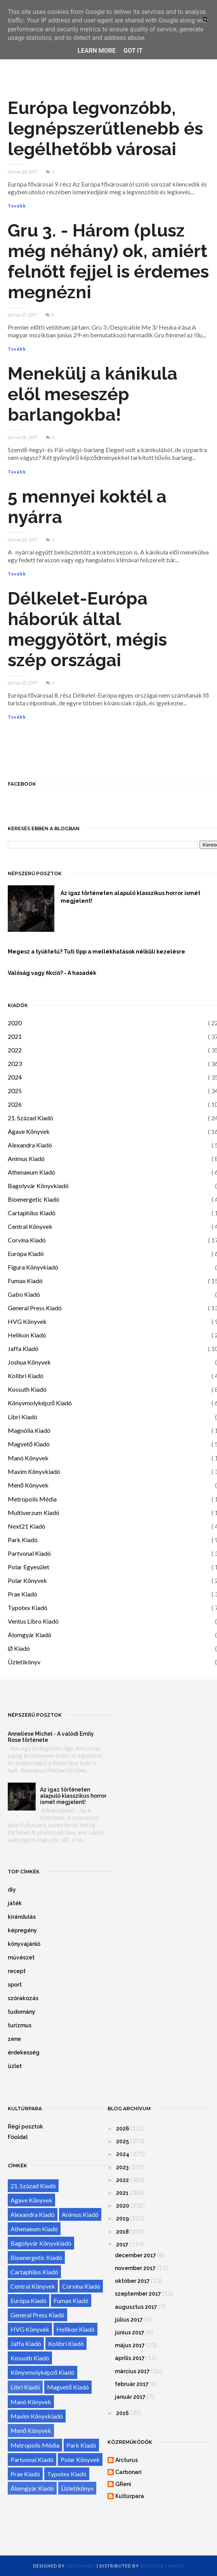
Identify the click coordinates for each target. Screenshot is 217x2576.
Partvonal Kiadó (29, 1553)
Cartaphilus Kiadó (32, 1212)
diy (12, 1890)
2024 (15, 1077)
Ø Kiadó (19, 1648)
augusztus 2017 (136, 2307)
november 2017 (135, 2268)
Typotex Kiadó (27, 1607)
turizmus (19, 2025)
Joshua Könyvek (29, 1362)
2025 (15, 1090)
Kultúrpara (129, 2496)
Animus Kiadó (26, 1158)
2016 (122, 2413)
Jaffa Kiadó (23, 1348)
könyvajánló (24, 1944)
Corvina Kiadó (27, 1240)
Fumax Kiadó (25, 1280)
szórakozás (23, 1998)
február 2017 (132, 2384)
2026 (15, 1104)
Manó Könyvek (28, 1458)
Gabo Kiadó (24, 1294)
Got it (132, 50)
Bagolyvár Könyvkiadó (38, 1185)
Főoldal (18, 2137)
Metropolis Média (32, 1499)
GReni (123, 2484)
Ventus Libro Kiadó (33, 1621)
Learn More (97, 50)
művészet (21, 1957)
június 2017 (129, 2332)
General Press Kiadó (35, 1307)
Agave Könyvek (29, 1131)
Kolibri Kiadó (25, 1375)
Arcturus (126, 2460)
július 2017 (129, 2320)
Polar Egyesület (28, 1566)
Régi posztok (25, 2126)
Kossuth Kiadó (27, 1389)
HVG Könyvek (27, 1321)
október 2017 (132, 2281)
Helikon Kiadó (27, 1335)
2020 (15, 1022)
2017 (122, 2244)
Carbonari (128, 2472)
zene (14, 2039)
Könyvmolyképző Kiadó (40, 1402)
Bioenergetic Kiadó (33, 1199)
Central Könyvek (30, 1226)
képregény (22, 1930)
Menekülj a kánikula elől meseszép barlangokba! (92, 394)
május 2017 (130, 2345)
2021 (15, 1036)
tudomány (21, 2012)
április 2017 (130, 2358)
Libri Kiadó (22, 1416)
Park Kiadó (23, 1539)
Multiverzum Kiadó (33, 1512)
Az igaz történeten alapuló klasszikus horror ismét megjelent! (73, 1795)
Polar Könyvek (27, 1580)
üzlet (15, 2066)
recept (17, 1971)
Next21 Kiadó (26, 1526)
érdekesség (24, 2052)
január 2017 (130, 2397)
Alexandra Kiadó (30, 1145)
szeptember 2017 (138, 2294)
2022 (15, 1050)
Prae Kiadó (22, 1594)
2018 (122, 2232)
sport (15, 1985)
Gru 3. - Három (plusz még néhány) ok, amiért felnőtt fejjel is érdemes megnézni (108, 261)
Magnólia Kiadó (29, 1430)
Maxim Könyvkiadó (34, 1471)
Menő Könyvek (28, 1485)
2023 (15, 1063)
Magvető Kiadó (29, 1444)
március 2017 (132, 2371)
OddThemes (80, 2565)
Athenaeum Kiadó (31, 1172)
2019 (122, 2218)
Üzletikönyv (24, 1662)
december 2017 (135, 2255)
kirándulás (22, 1917)
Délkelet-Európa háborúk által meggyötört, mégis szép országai (87, 629)
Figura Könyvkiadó (33, 1267)
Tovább (17, 206)
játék (15, 1903)
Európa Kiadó (26, 1253)
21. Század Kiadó (30, 1117)
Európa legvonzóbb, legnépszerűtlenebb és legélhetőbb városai (105, 128)
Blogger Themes (162, 2565)
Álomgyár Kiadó (29, 1634)
